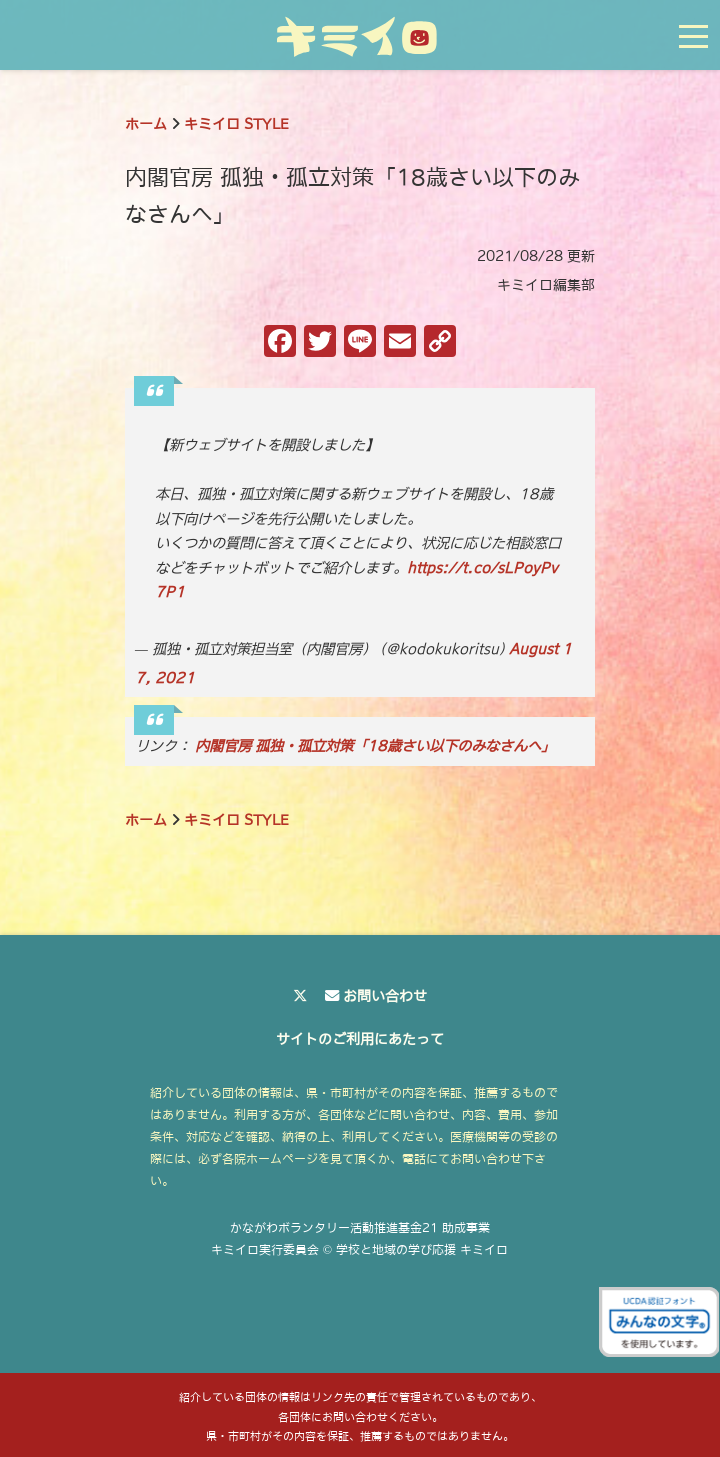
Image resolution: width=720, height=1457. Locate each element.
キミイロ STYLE (236, 124)
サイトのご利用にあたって (360, 1039)
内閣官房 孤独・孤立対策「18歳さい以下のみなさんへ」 (375, 746)
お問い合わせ (385, 996)
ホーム (146, 124)
